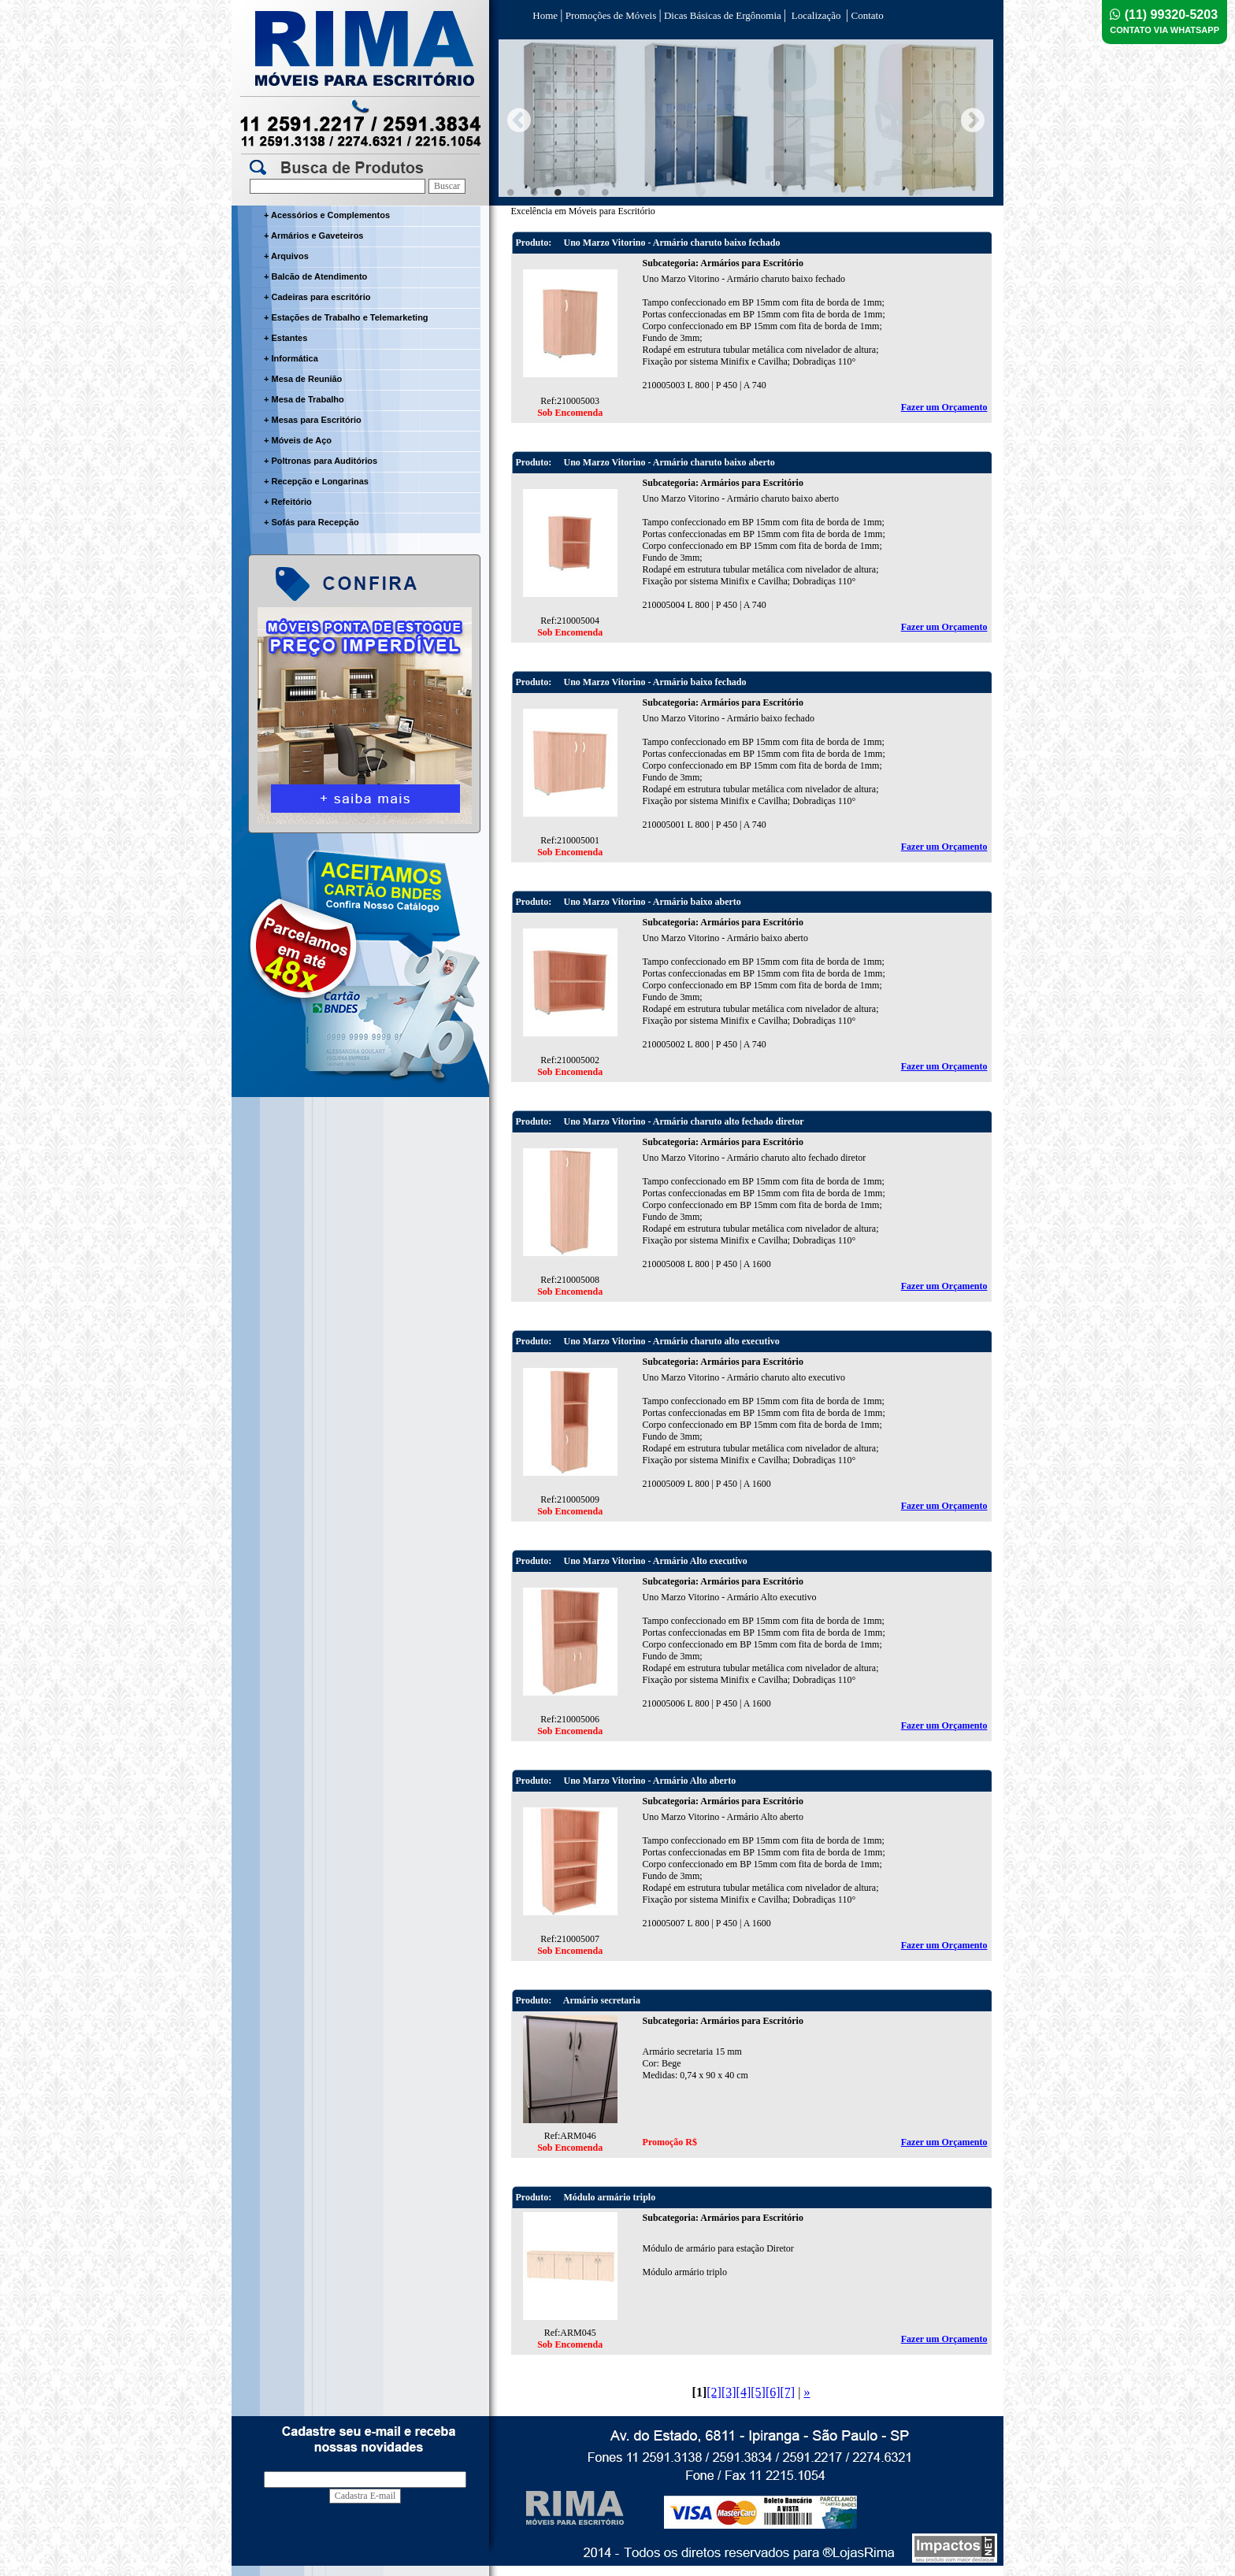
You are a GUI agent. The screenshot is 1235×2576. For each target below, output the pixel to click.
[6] (773, 2392)
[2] (714, 2392)
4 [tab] (581, 192)
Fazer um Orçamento (944, 407)
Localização (816, 15)
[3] (728, 2392)
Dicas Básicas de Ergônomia (723, 15)
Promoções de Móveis (610, 15)
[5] (758, 2392)
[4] (743, 2392)
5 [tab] (605, 192)
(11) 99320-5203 (1164, 21)
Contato (865, 15)
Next (972, 119)
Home (545, 15)
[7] (788, 2392)
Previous (519, 119)
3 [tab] (558, 192)
